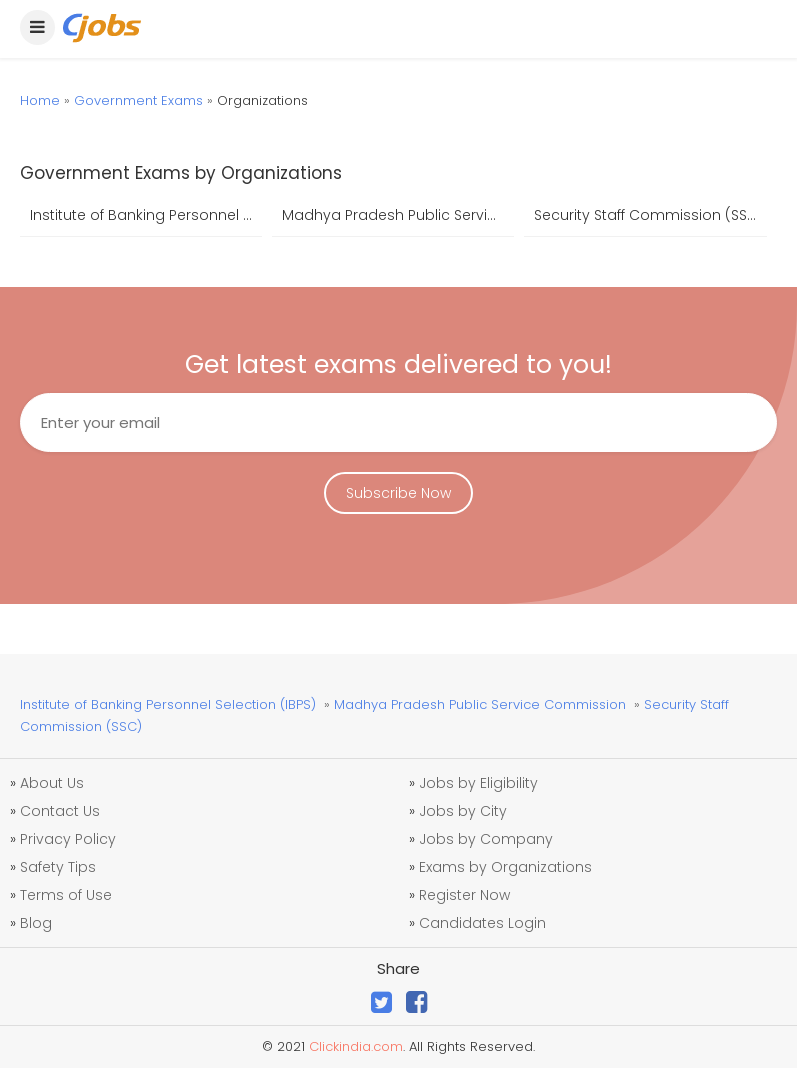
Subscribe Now (398, 493)
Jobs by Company (486, 839)
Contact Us (60, 811)
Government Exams (138, 100)
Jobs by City (463, 811)
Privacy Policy (68, 839)
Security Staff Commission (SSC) (649, 215)
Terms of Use (66, 895)
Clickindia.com (356, 1046)
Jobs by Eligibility (478, 783)
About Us (52, 783)
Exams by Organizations (505, 867)
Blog (36, 923)
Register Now (464, 895)
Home (40, 100)
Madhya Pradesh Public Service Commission (398, 215)
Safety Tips (58, 867)
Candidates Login (482, 923)
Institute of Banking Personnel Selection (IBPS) (146, 215)
